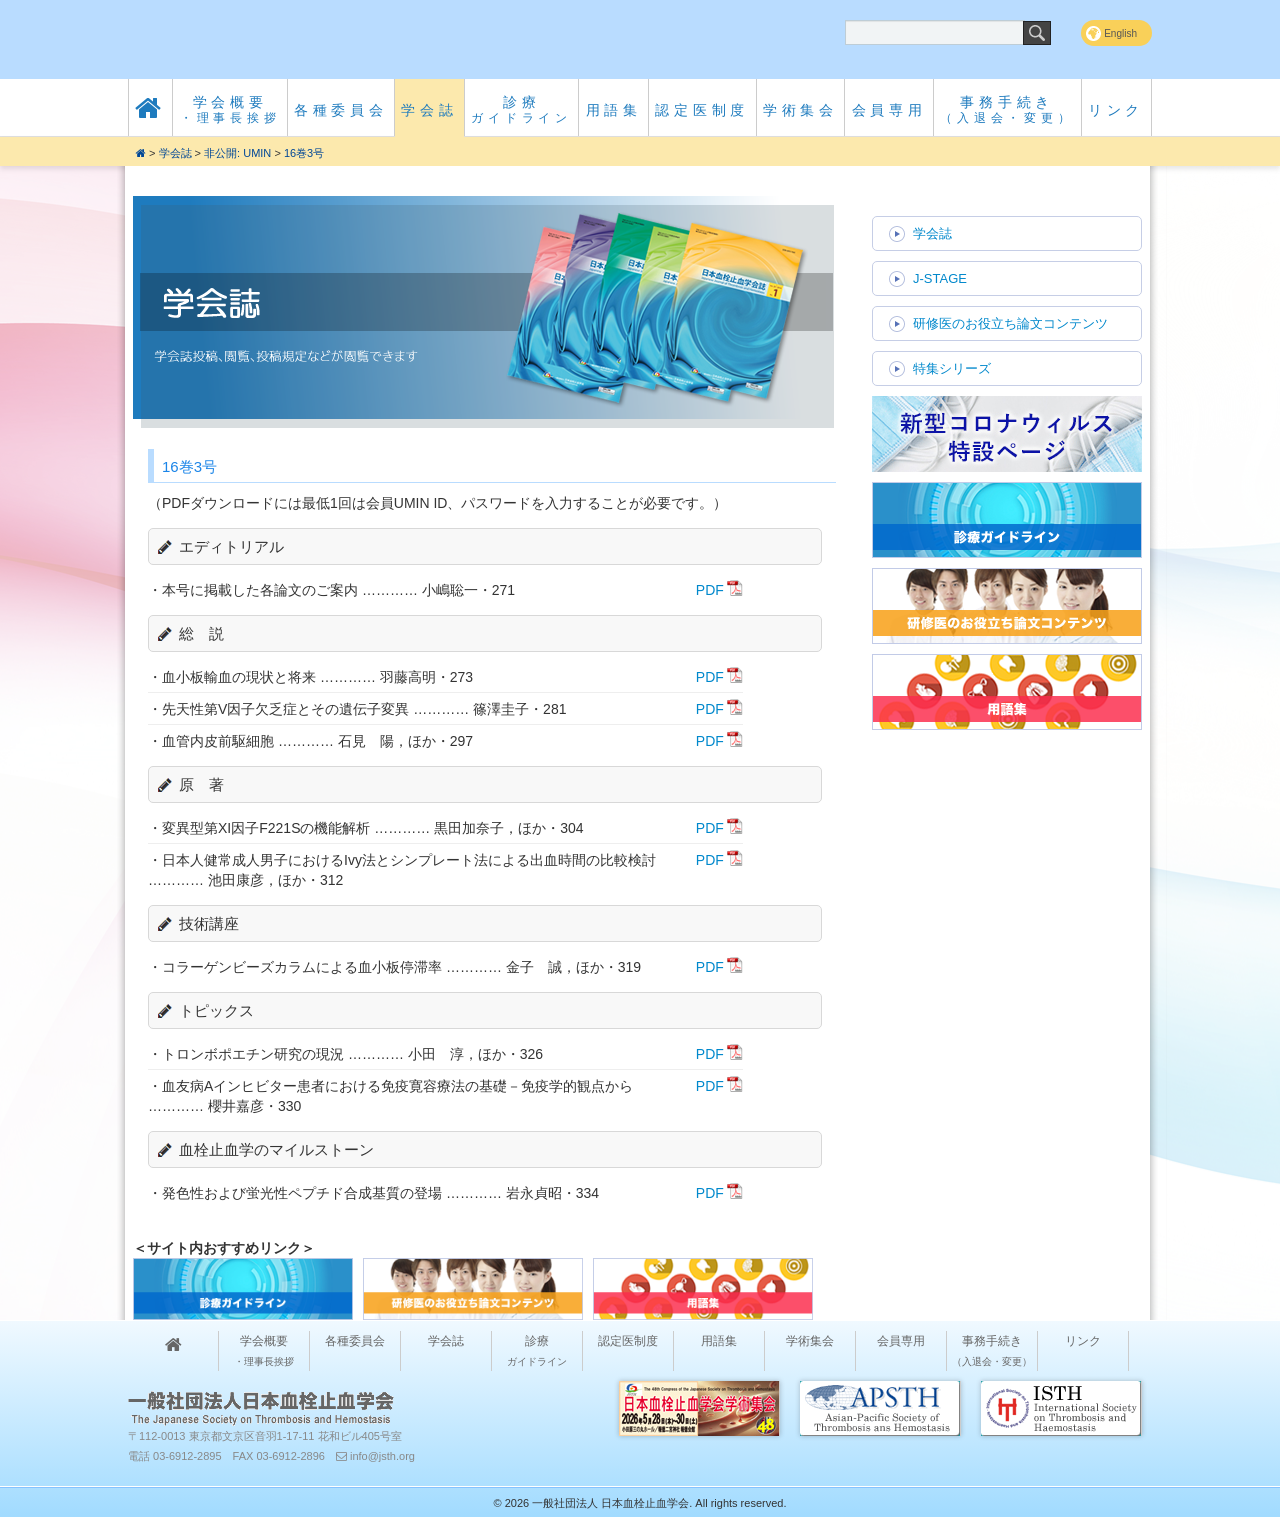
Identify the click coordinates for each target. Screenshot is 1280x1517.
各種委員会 (341, 110)
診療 (521, 109)
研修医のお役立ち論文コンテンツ (1010, 323)
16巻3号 (304, 153)
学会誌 (429, 110)
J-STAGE (940, 278)
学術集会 (800, 110)
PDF (710, 590)
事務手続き (1007, 109)
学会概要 (230, 109)
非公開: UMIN (237, 153)
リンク (1116, 110)
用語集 (614, 110)
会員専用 (889, 110)
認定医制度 (702, 110)
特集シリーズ (952, 368)
